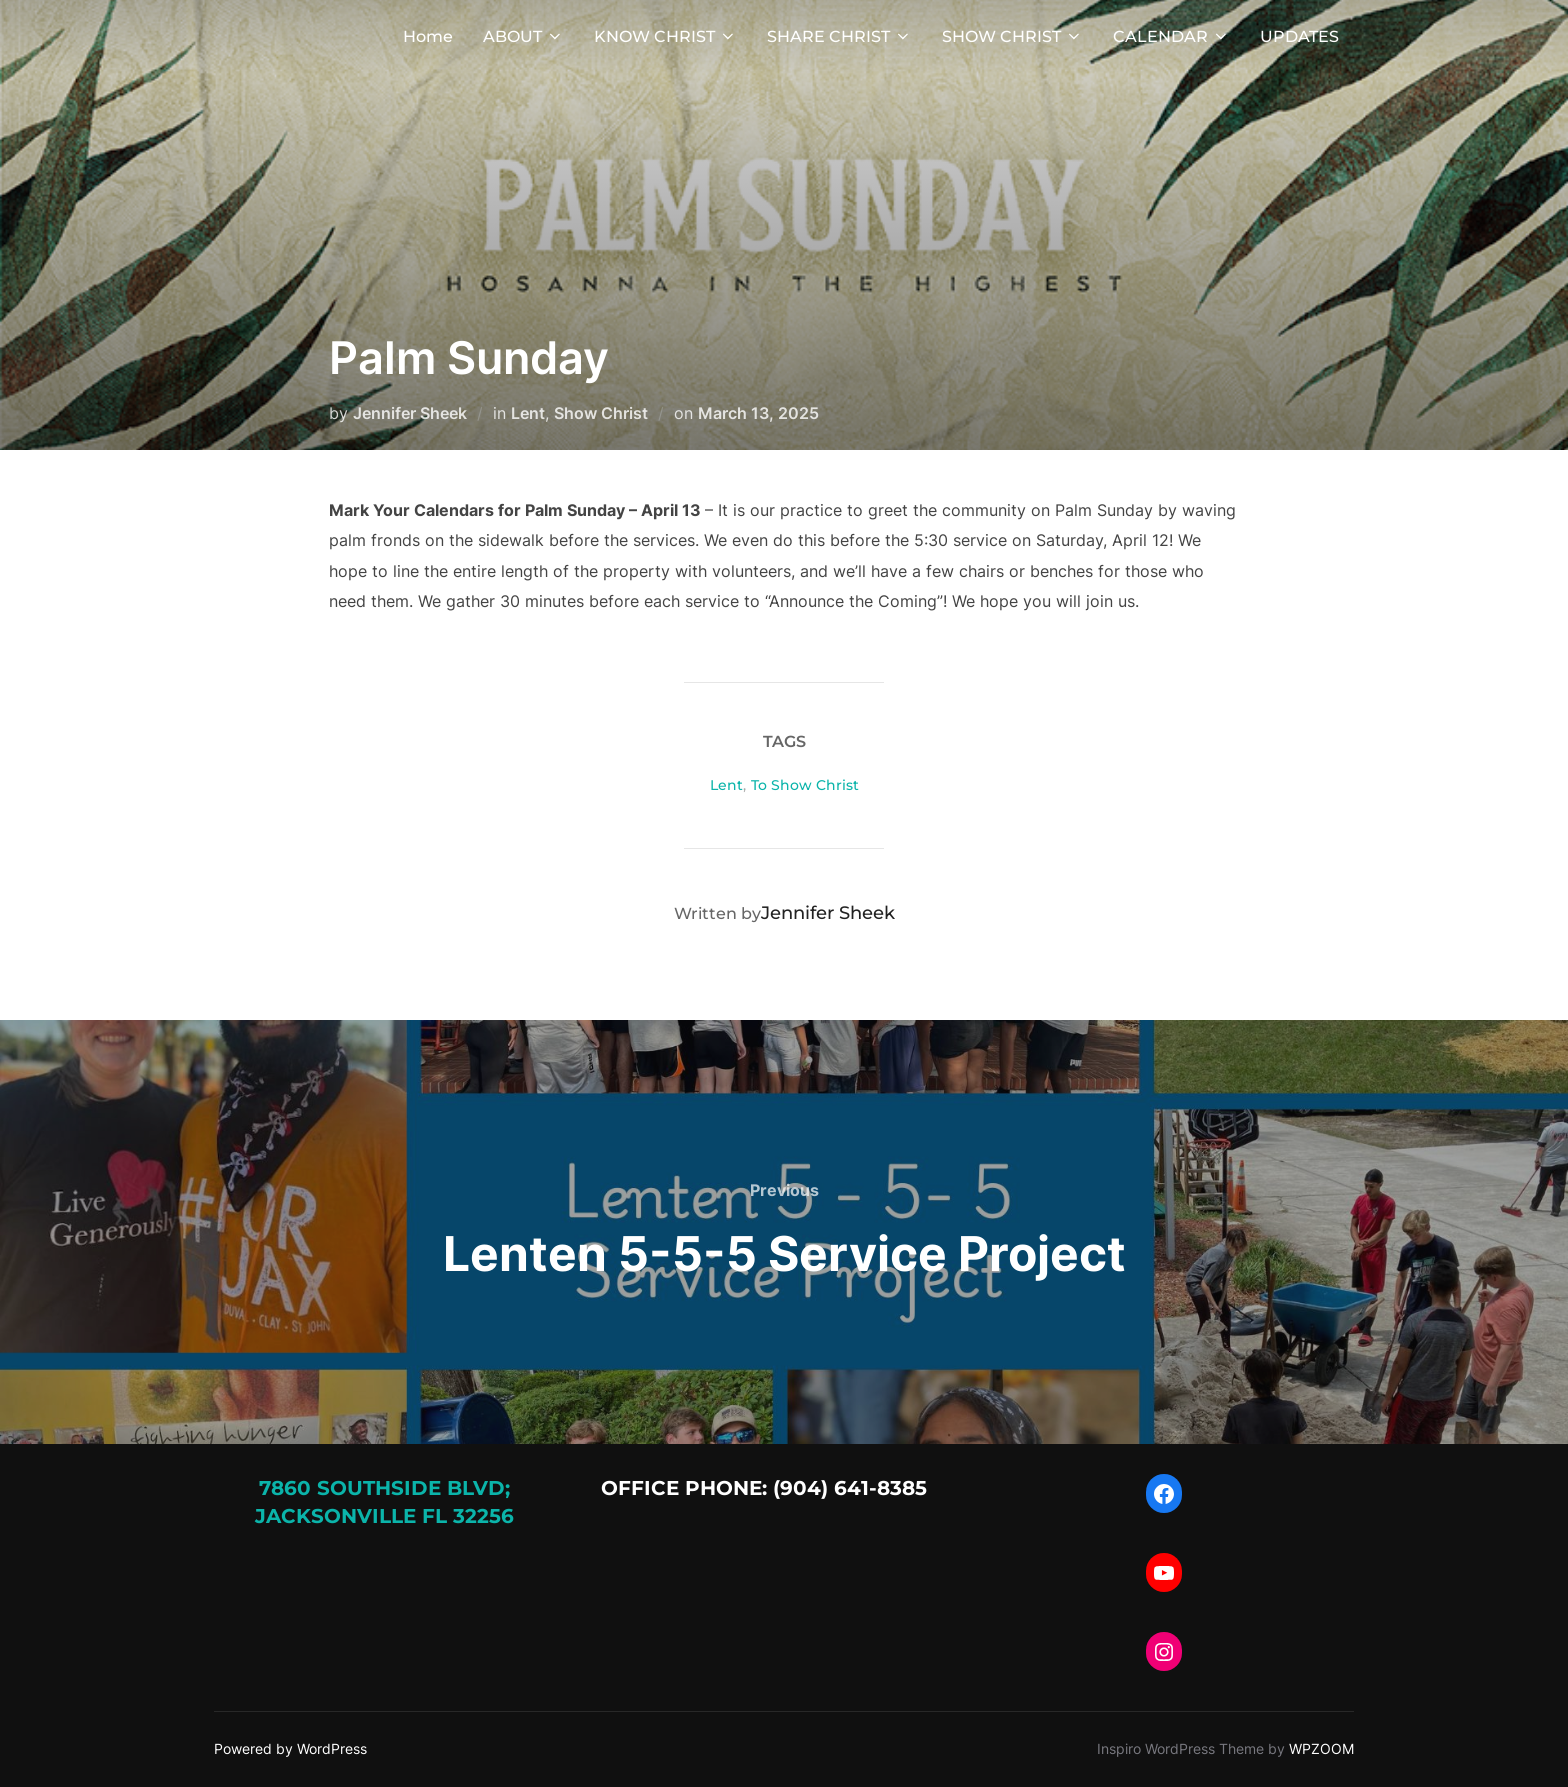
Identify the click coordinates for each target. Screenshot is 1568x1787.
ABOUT (523, 36)
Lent (528, 413)
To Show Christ (805, 785)
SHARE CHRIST (839, 36)
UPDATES (1299, 36)
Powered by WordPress (290, 1748)
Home (428, 36)
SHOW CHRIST (1012, 36)
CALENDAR (1171, 36)
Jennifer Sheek (410, 413)
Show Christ (601, 413)
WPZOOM (1321, 1748)
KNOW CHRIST (665, 36)
